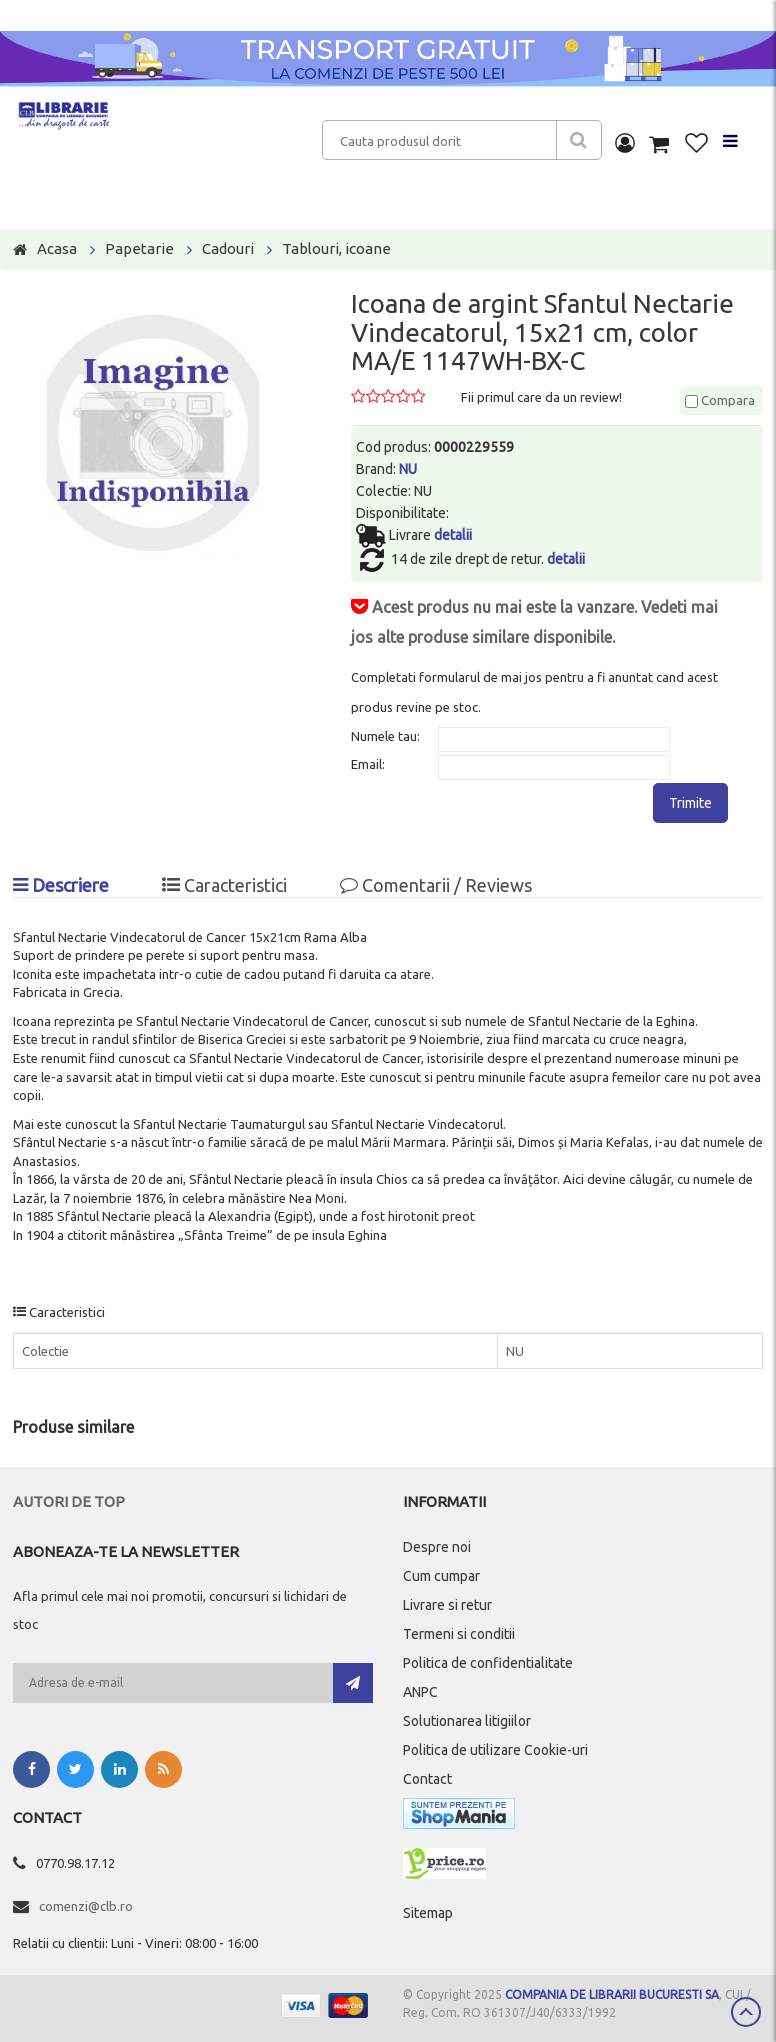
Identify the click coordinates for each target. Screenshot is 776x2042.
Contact (427, 1779)
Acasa (57, 248)
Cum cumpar (441, 1576)
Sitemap (428, 1913)
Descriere (61, 885)
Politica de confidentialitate (488, 1663)
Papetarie (139, 248)
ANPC (420, 1692)
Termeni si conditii (459, 1634)
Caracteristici (224, 885)
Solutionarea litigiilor (467, 1721)
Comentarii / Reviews (436, 885)
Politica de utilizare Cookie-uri (495, 1750)
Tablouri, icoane (336, 248)
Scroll (746, 2012)
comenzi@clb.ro (86, 1906)
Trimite (690, 803)
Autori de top (69, 1501)
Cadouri (228, 248)
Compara (720, 400)
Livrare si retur (447, 1605)
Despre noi (437, 1547)
